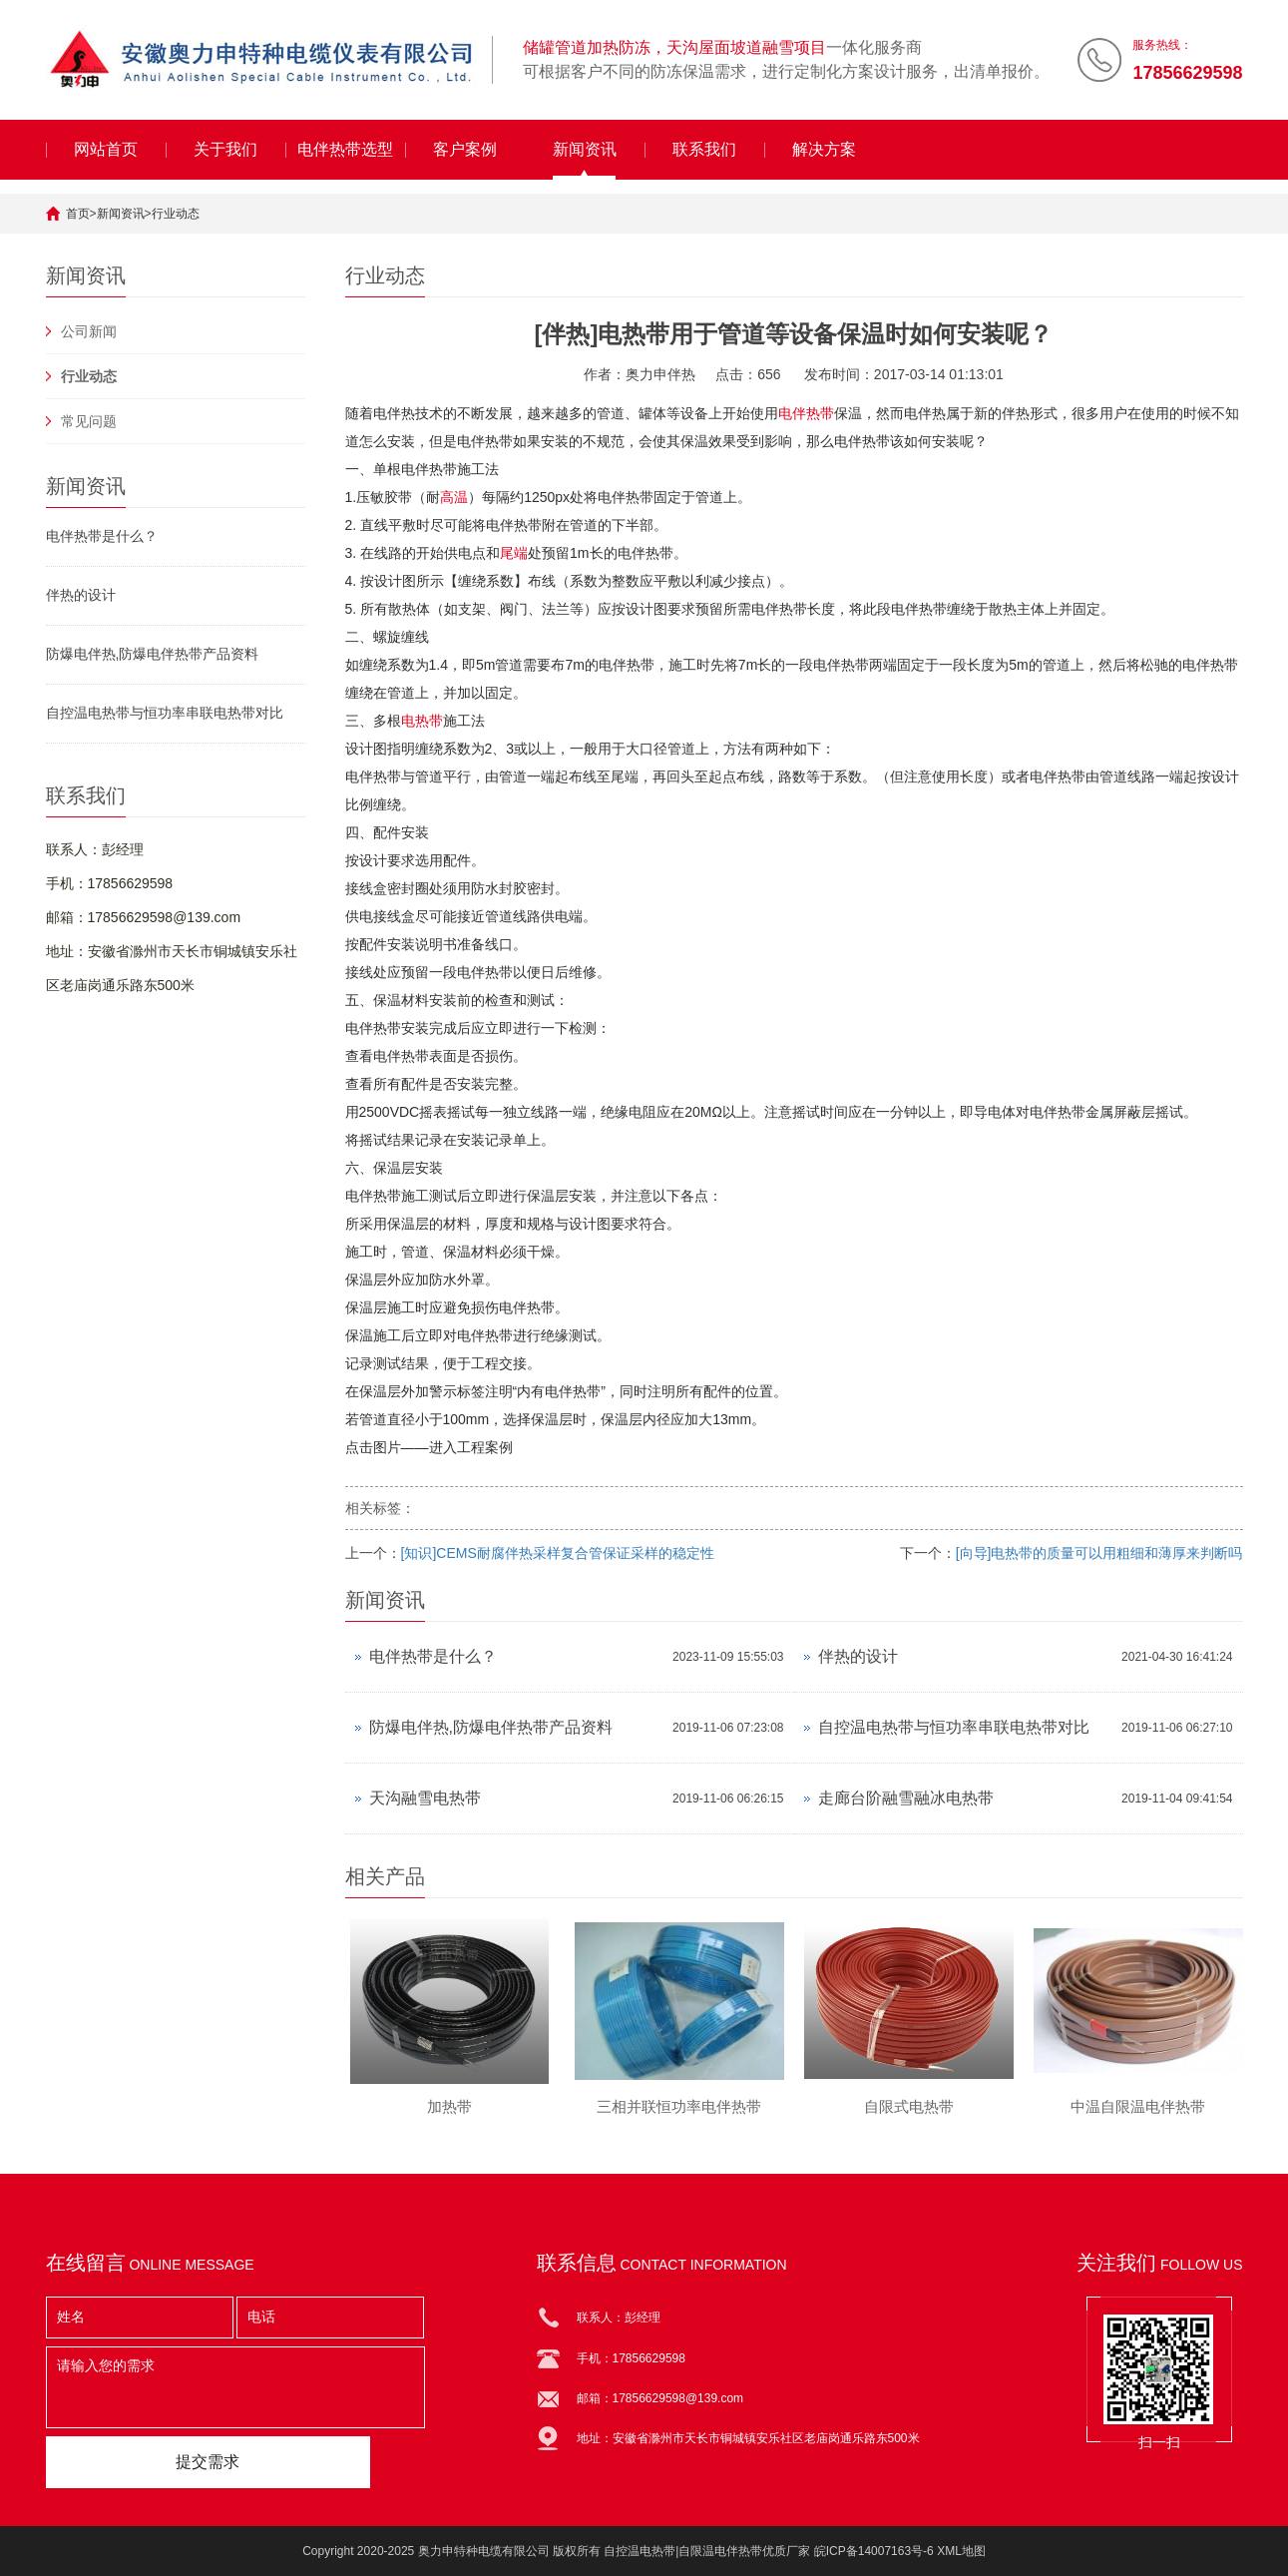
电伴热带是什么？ (102, 536)
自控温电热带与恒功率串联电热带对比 (164, 713)
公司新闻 (89, 331)
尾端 (514, 553)
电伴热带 (806, 413)
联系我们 (704, 149)
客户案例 (465, 149)
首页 (78, 214)
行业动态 (176, 214)
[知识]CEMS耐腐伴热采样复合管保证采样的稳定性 (557, 1553)
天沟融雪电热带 (425, 1798)
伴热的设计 (81, 595)
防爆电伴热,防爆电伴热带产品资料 (152, 654)
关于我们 (225, 149)
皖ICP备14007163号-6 (874, 2551)
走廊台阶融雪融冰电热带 (906, 1798)
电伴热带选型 (345, 149)
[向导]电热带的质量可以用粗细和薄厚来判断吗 (1099, 1553)
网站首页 (106, 149)
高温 (454, 497)
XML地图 (961, 2551)
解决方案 (824, 149)
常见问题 (89, 421)
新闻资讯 (585, 149)
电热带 (422, 721)
